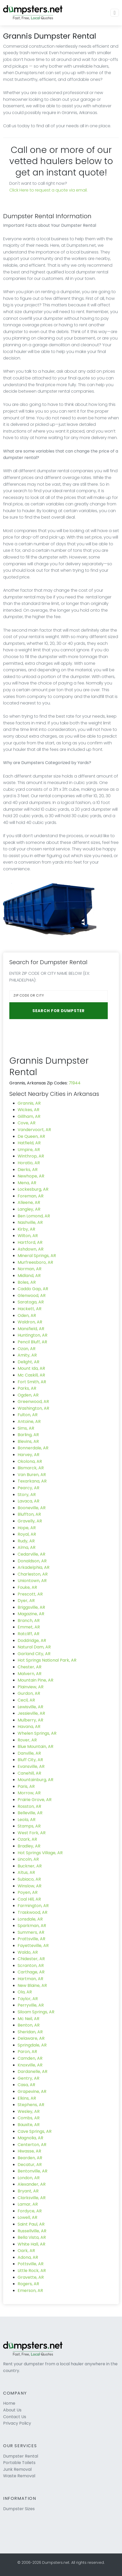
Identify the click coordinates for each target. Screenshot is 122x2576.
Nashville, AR (30, 1222)
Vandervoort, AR (34, 1130)
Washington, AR (33, 1408)
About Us (12, 2410)
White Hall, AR (31, 2244)
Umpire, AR (29, 1150)
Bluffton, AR (29, 1514)
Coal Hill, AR (29, 1899)
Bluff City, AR (30, 1760)
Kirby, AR (26, 1229)
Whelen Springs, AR (37, 1733)
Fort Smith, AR (32, 1382)
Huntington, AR (32, 1335)
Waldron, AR (30, 1322)
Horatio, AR (29, 1163)
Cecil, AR (26, 1700)
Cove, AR (26, 1123)
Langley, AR (29, 1209)
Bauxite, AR (29, 2125)
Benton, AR (29, 2025)
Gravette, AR (31, 2277)
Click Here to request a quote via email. (48, 190)
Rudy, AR (26, 1541)
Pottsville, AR (31, 2264)
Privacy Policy (17, 2423)
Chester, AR (29, 1667)
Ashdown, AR (31, 1249)
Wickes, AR (28, 1110)
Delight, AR (28, 1362)
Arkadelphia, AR (33, 1567)
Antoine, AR (29, 1421)
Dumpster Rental (20, 2456)
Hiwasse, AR (29, 2151)
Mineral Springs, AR (37, 1256)
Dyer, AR (26, 1601)
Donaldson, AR (32, 1561)
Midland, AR (29, 1276)
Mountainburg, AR (35, 1780)
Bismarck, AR (31, 1468)
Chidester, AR (31, 1959)
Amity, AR (27, 1355)
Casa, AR (26, 2085)
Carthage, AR (31, 1972)
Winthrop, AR (31, 1156)
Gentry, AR (28, 2078)
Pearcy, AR (28, 1488)
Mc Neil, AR (28, 2019)
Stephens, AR (31, 2105)
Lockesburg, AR (33, 1189)
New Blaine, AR (32, 1985)
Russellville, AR (32, 2231)
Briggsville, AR (31, 1607)
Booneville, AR (32, 1508)
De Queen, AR (31, 1136)
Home (9, 2403)
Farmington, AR (33, 1906)
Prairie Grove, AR (35, 1800)
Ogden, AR (28, 1395)
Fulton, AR (28, 1415)
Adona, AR (28, 2257)
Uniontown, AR (32, 1581)
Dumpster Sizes (19, 2509)
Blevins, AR (28, 1441)
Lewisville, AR (30, 1707)
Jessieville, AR (31, 1713)
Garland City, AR (34, 1654)
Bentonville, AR (32, 2171)
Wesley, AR (29, 2111)
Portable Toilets (19, 2463)
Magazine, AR (31, 1614)
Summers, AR (31, 1932)
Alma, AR (26, 1547)
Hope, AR (27, 1528)
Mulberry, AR (30, 1720)
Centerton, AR (32, 2145)
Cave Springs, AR (35, 2131)
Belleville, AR (30, 1813)
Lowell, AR (27, 2217)
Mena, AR (27, 1183)
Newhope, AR (31, 1176)
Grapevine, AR (32, 2091)
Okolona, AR (30, 1461)
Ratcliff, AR (28, 1634)
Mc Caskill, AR (31, 1375)
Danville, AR (29, 1753)
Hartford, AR (30, 1242)
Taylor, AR (28, 1999)
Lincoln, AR (28, 1859)
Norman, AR (29, 1269)
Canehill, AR (29, 1773)
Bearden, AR (30, 2158)
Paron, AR (27, 2052)
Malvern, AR (29, 1674)
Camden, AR (30, 2058)
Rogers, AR (28, 2284)
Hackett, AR (29, 1309)
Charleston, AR (33, 1574)
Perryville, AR (31, 2005)
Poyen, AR (28, 1892)
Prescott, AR (30, 1594)
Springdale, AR (32, 2045)
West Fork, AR (32, 1833)
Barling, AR (28, 1435)
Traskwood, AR (32, 1912)
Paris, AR (26, 1786)
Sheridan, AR (30, 2032)
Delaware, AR (31, 2038)
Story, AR (27, 1495)
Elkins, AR (27, 2098)
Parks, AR (27, 1388)
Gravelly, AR (30, 1521)
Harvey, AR (28, 1455)
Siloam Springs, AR (36, 2012)
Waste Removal (19, 2476)
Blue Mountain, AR (35, 1746)
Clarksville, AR (32, 2198)
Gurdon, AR (29, 1693)
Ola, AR (25, 1992)
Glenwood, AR (32, 1295)
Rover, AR (27, 1740)
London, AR (29, 2178)
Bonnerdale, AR (33, 1448)
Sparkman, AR (32, 1926)
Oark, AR (26, 2251)
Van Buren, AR (32, 1475)
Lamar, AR (28, 2204)
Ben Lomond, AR (34, 1216)
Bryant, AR (28, 2191)
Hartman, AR (30, 1979)
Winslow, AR (29, 1886)
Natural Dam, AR (34, 1647)
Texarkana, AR (32, 1481)
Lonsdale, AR (30, 1919)
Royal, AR (27, 1534)
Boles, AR (27, 1282)
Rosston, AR (29, 1806)
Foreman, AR (31, 1196)
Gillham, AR (29, 1116)
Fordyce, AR (30, 2211)
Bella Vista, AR (32, 2237)
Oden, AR (27, 1315)
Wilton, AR (28, 1236)
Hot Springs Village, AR (40, 1853)
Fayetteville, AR (33, 1946)
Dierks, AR (28, 1170)
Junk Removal (17, 2469)
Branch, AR (29, 1621)
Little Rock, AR (32, 2271)
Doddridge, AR (32, 1640)
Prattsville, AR (31, 1939)
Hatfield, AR (29, 1143)
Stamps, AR (29, 1826)
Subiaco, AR (29, 1879)
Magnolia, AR (30, 2138)
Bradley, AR (29, 1846)
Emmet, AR (29, 1627)
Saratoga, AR (31, 1302)
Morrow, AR (29, 1793)
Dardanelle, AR (32, 2071)
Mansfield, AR (31, 1329)
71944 (75, 1083)
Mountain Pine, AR (35, 1680)
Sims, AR (26, 1428)
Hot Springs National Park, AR (47, 1660)
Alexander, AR (32, 2184)
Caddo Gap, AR (33, 1289)
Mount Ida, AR (31, 1368)
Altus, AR (26, 1872)
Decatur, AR (30, 2165)
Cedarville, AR (31, 1554)
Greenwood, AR (33, 1402)
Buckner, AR (30, 1866)
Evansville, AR (31, 1766)
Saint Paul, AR (31, 2224)
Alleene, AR (29, 1202)
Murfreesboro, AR (35, 1262)
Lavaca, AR (28, 1501)
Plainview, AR (31, 1687)
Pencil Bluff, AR (32, 1342)
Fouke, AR (27, 1587)
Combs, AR (29, 2118)
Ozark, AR (27, 1839)
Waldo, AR (28, 1952)
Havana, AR (29, 1727)
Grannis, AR (29, 1103)
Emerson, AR (30, 2290)
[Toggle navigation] (114, 13)
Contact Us (14, 2417)
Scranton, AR (31, 1965)
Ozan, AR (26, 1349)
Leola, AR (26, 1820)
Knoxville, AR (30, 2065)
